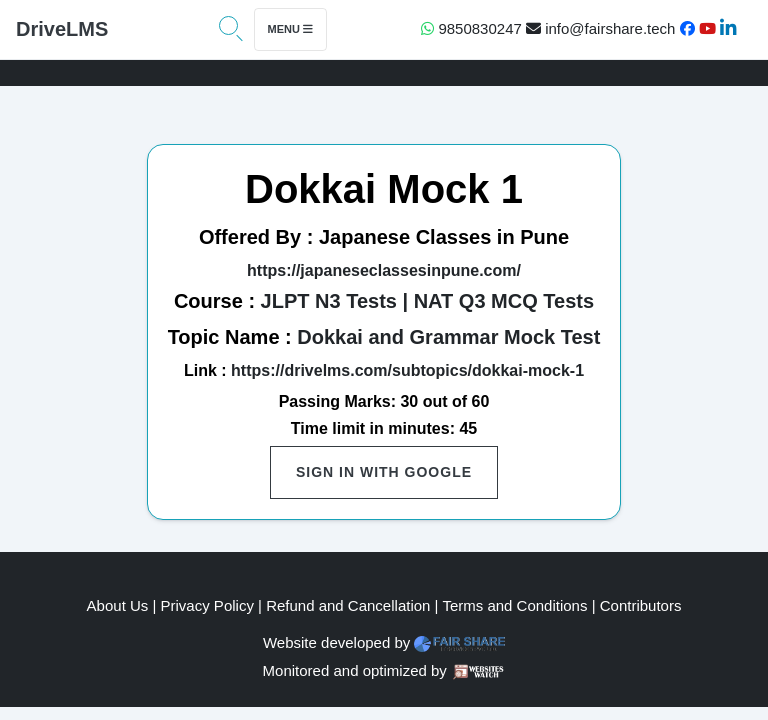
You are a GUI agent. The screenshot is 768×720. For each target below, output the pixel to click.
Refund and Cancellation (348, 605)
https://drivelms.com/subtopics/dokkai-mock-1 (407, 370)
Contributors (641, 605)
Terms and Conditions (514, 605)
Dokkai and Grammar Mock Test (448, 337)
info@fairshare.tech (600, 28)
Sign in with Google (384, 472)
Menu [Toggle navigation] (290, 29)
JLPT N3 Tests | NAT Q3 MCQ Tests (427, 301)
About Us (118, 605)
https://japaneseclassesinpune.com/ (384, 270)
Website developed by (336, 642)
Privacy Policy (207, 605)
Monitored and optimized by (355, 670)
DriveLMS (62, 29)
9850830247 (471, 28)
